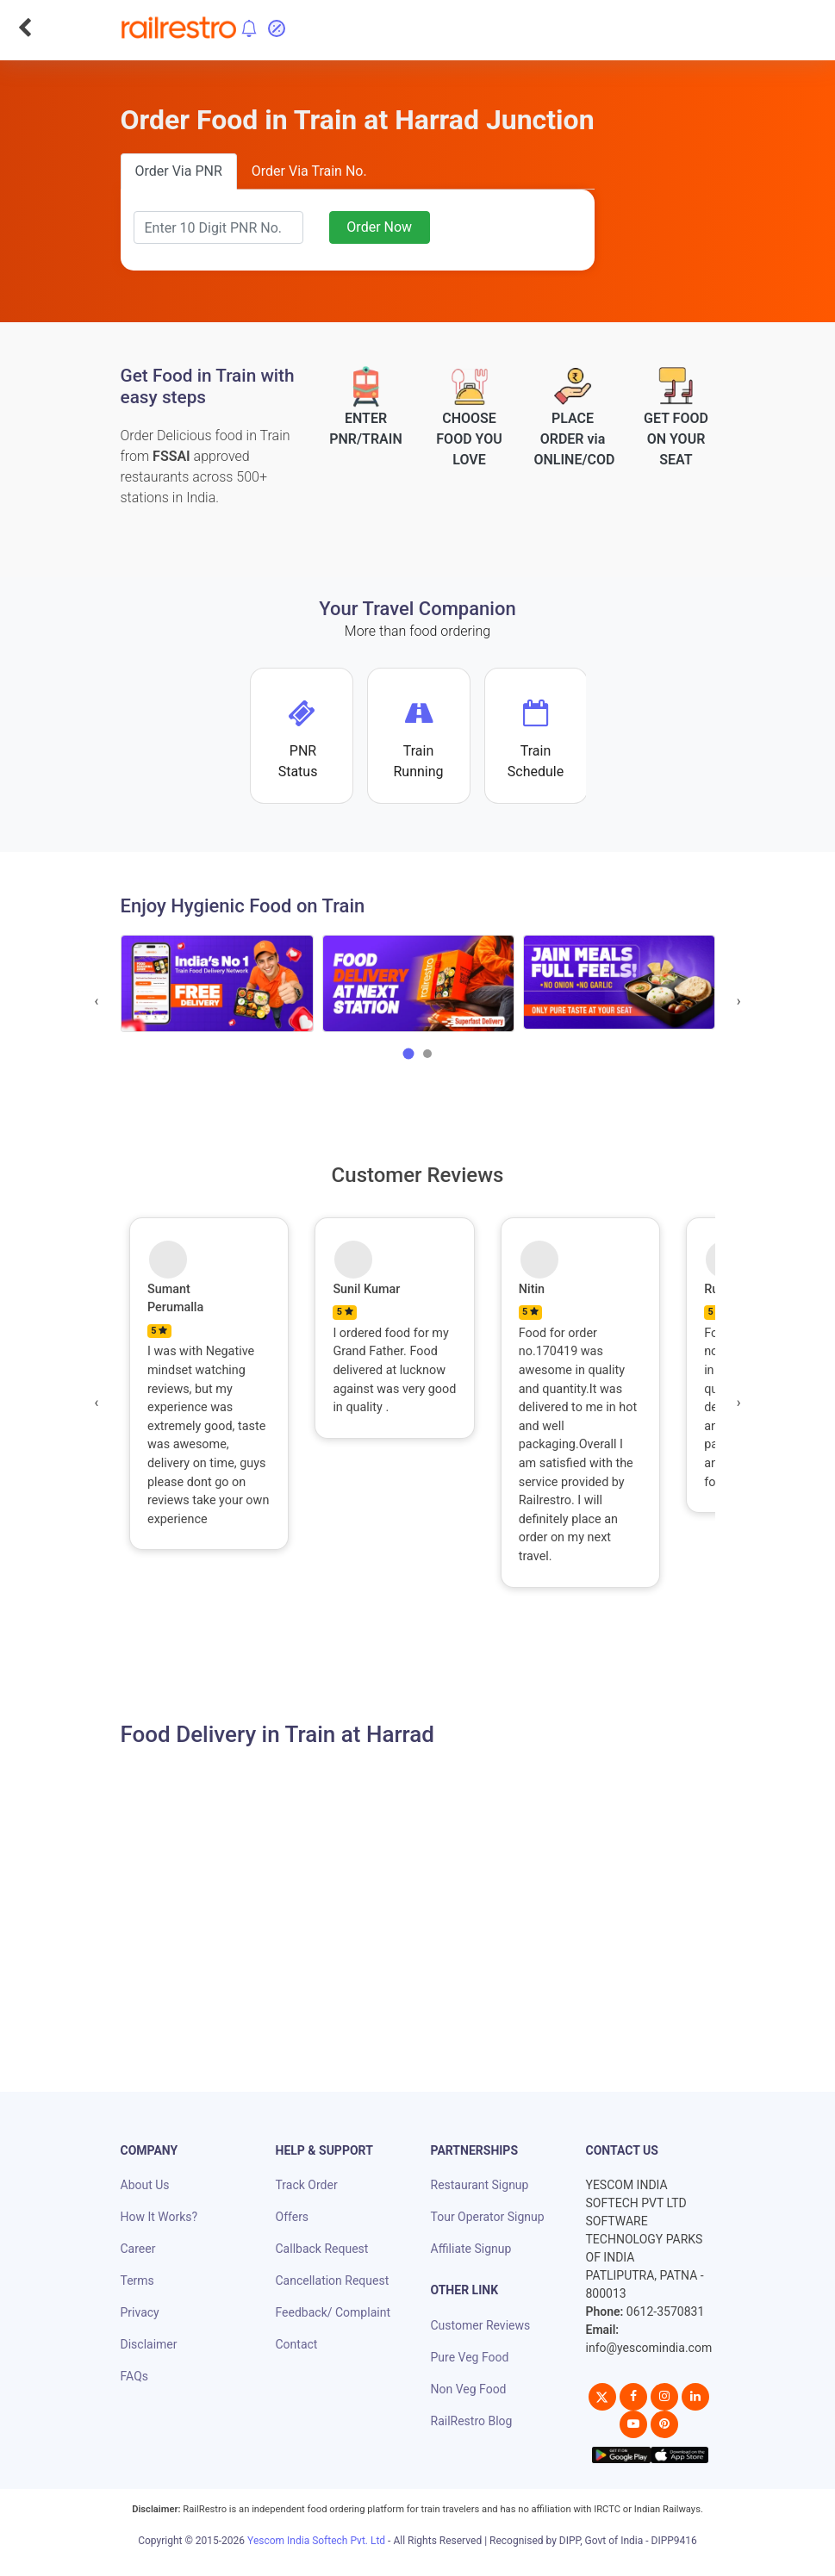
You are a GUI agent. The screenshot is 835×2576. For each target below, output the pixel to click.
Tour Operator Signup (488, 2217)
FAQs (135, 2376)
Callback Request (322, 2249)
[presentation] (97, 1001)
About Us (145, 2185)
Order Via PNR (178, 171)
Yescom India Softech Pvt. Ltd (316, 2541)
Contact (297, 2344)
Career (138, 2249)
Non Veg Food (469, 2389)
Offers (292, 2217)
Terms (137, 2280)
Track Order (307, 2185)
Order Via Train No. (309, 171)
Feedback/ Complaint (333, 2312)
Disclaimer (149, 2344)
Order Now (379, 227)
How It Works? (159, 2217)
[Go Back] (24, 27)
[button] (408, 1053)
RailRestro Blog (472, 2421)
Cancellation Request (332, 2280)
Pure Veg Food (470, 2357)
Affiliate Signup (471, 2249)
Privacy (140, 2312)
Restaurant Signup (480, 2185)
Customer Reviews (481, 2325)
